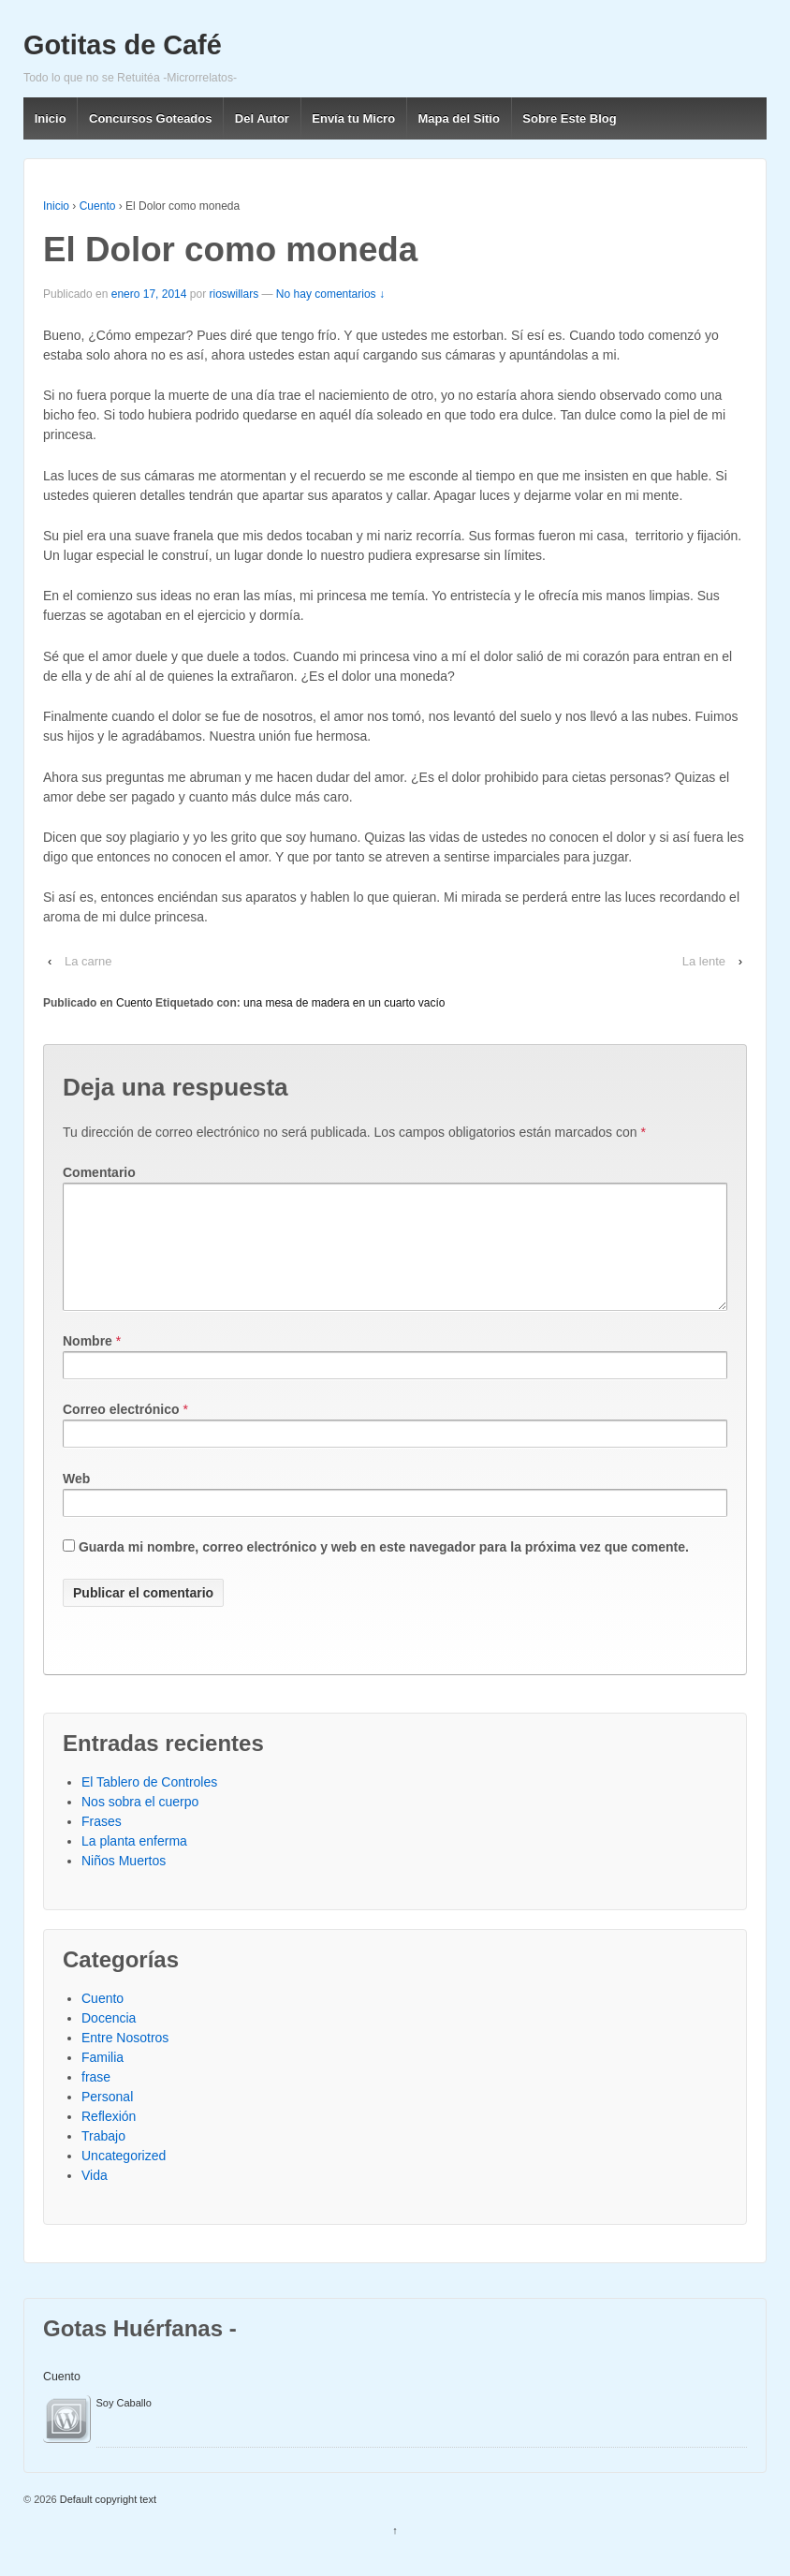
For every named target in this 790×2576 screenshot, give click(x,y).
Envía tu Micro (353, 118)
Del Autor (262, 118)
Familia (102, 2079)
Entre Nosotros (124, 2060)
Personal (107, 2119)
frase (95, 2099)
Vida (94, 2197)
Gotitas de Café (122, 45)
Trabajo (103, 2158)
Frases (101, 1843)
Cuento (98, 206)
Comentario (99, 1172)
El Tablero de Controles (149, 1804)
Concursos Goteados (150, 118)
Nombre (87, 1363)
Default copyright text (106, 2521)
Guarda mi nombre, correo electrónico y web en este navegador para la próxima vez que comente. (384, 1569)
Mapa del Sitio (459, 118)
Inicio (50, 118)
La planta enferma (134, 1863)
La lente (703, 961)
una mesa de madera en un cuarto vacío (344, 1002)
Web (76, 1501)
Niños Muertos (123, 1883)
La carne (88, 961)
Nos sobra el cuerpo (139, 1824)
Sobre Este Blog (569, 118)
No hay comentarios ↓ (330, 294)
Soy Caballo (124, 2425)
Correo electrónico (121, 1431)
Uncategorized (123, 2178)
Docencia (108, 2040)
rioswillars (234, 294)
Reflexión (108, 2138)
